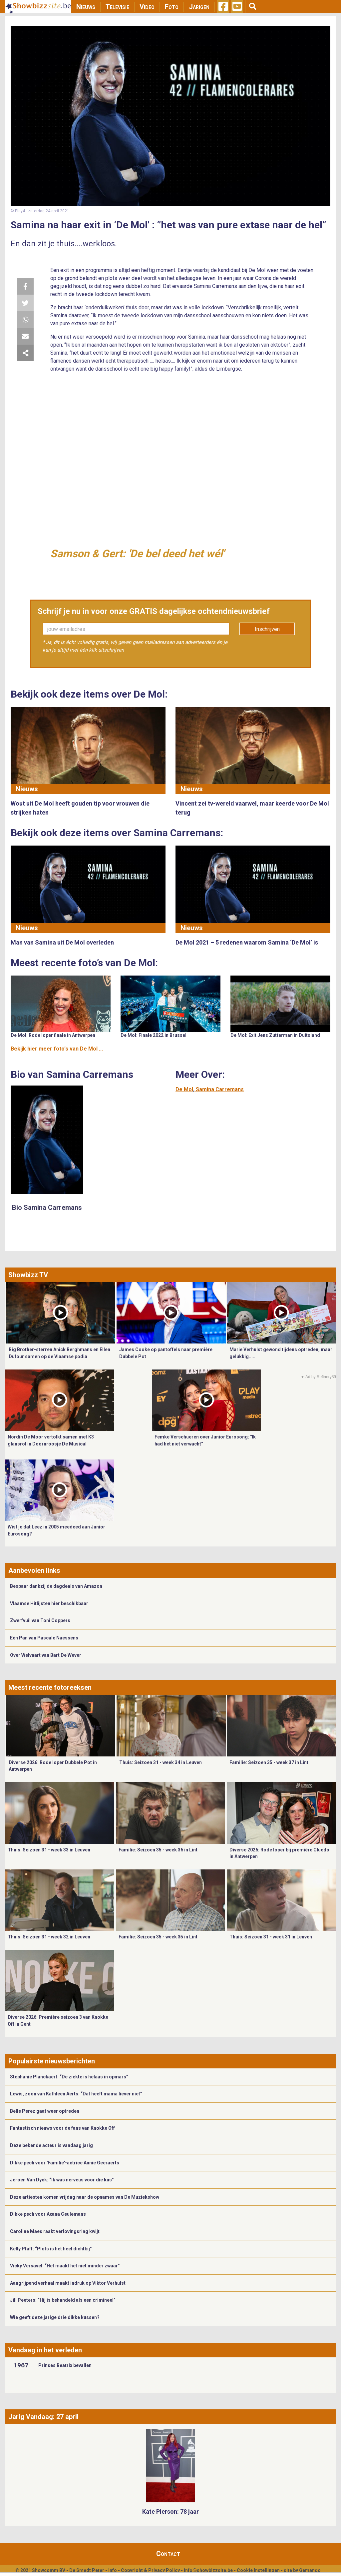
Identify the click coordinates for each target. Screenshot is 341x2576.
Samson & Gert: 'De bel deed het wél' (137, 553)
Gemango (310, 2570)
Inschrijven (267, 629)
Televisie (117, 7)
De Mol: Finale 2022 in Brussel (153, 1035)
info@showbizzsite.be (208, 2570)
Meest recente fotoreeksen (50, 1687)
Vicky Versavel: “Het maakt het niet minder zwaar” (65, 2265)
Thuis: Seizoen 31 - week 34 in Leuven (160, 1762)
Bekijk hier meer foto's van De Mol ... (57, 1049)
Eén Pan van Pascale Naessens (44, 1637)
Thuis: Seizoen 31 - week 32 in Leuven (49, 1936)
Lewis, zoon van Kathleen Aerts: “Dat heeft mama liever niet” (76, 2093)
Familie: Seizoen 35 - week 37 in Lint (268, 1762)
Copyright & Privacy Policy (150, 2570)
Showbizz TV (28, 1275)
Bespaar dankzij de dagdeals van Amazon (56, 1586)
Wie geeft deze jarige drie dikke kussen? (55, 2317)
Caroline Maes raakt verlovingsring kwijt (55, 2231)
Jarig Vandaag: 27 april (43, 2417)
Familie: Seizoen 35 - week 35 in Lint (158, 1936)
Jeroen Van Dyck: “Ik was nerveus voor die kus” (62, 2179)
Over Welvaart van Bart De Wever (45, 1655)
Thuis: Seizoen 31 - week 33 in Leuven (49, 1849)
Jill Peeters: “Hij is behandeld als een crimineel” (63, 2300)
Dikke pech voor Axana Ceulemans (48, 2214)
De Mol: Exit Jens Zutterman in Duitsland (275, 1035)
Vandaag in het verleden (45, 2350)
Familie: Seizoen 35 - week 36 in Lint (158, 1849)
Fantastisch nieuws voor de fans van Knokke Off (62, 2128)
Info (112, 2570)
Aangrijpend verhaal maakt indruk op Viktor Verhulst (68, 2283)
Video (147, 7)
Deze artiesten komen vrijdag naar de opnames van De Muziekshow (84, 2197)
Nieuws (85, 7)
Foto (171, 7)
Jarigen (199, 7)
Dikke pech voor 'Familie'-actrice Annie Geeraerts (64, 2162)
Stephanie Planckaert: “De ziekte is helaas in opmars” (69, 2076)
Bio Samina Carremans (47, 1208)
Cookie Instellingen (258, 2570)
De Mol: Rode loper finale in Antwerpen (53, 1035)
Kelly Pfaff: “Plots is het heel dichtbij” (51, 2248)
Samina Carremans (220, 1089)
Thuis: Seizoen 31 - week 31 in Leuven (270, 1936)
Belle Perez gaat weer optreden (44, 2111)
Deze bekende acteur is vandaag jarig (51, 2145)
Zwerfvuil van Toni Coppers (40, 1620)
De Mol (184, 1089)
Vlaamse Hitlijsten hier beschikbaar (49, 1603)
